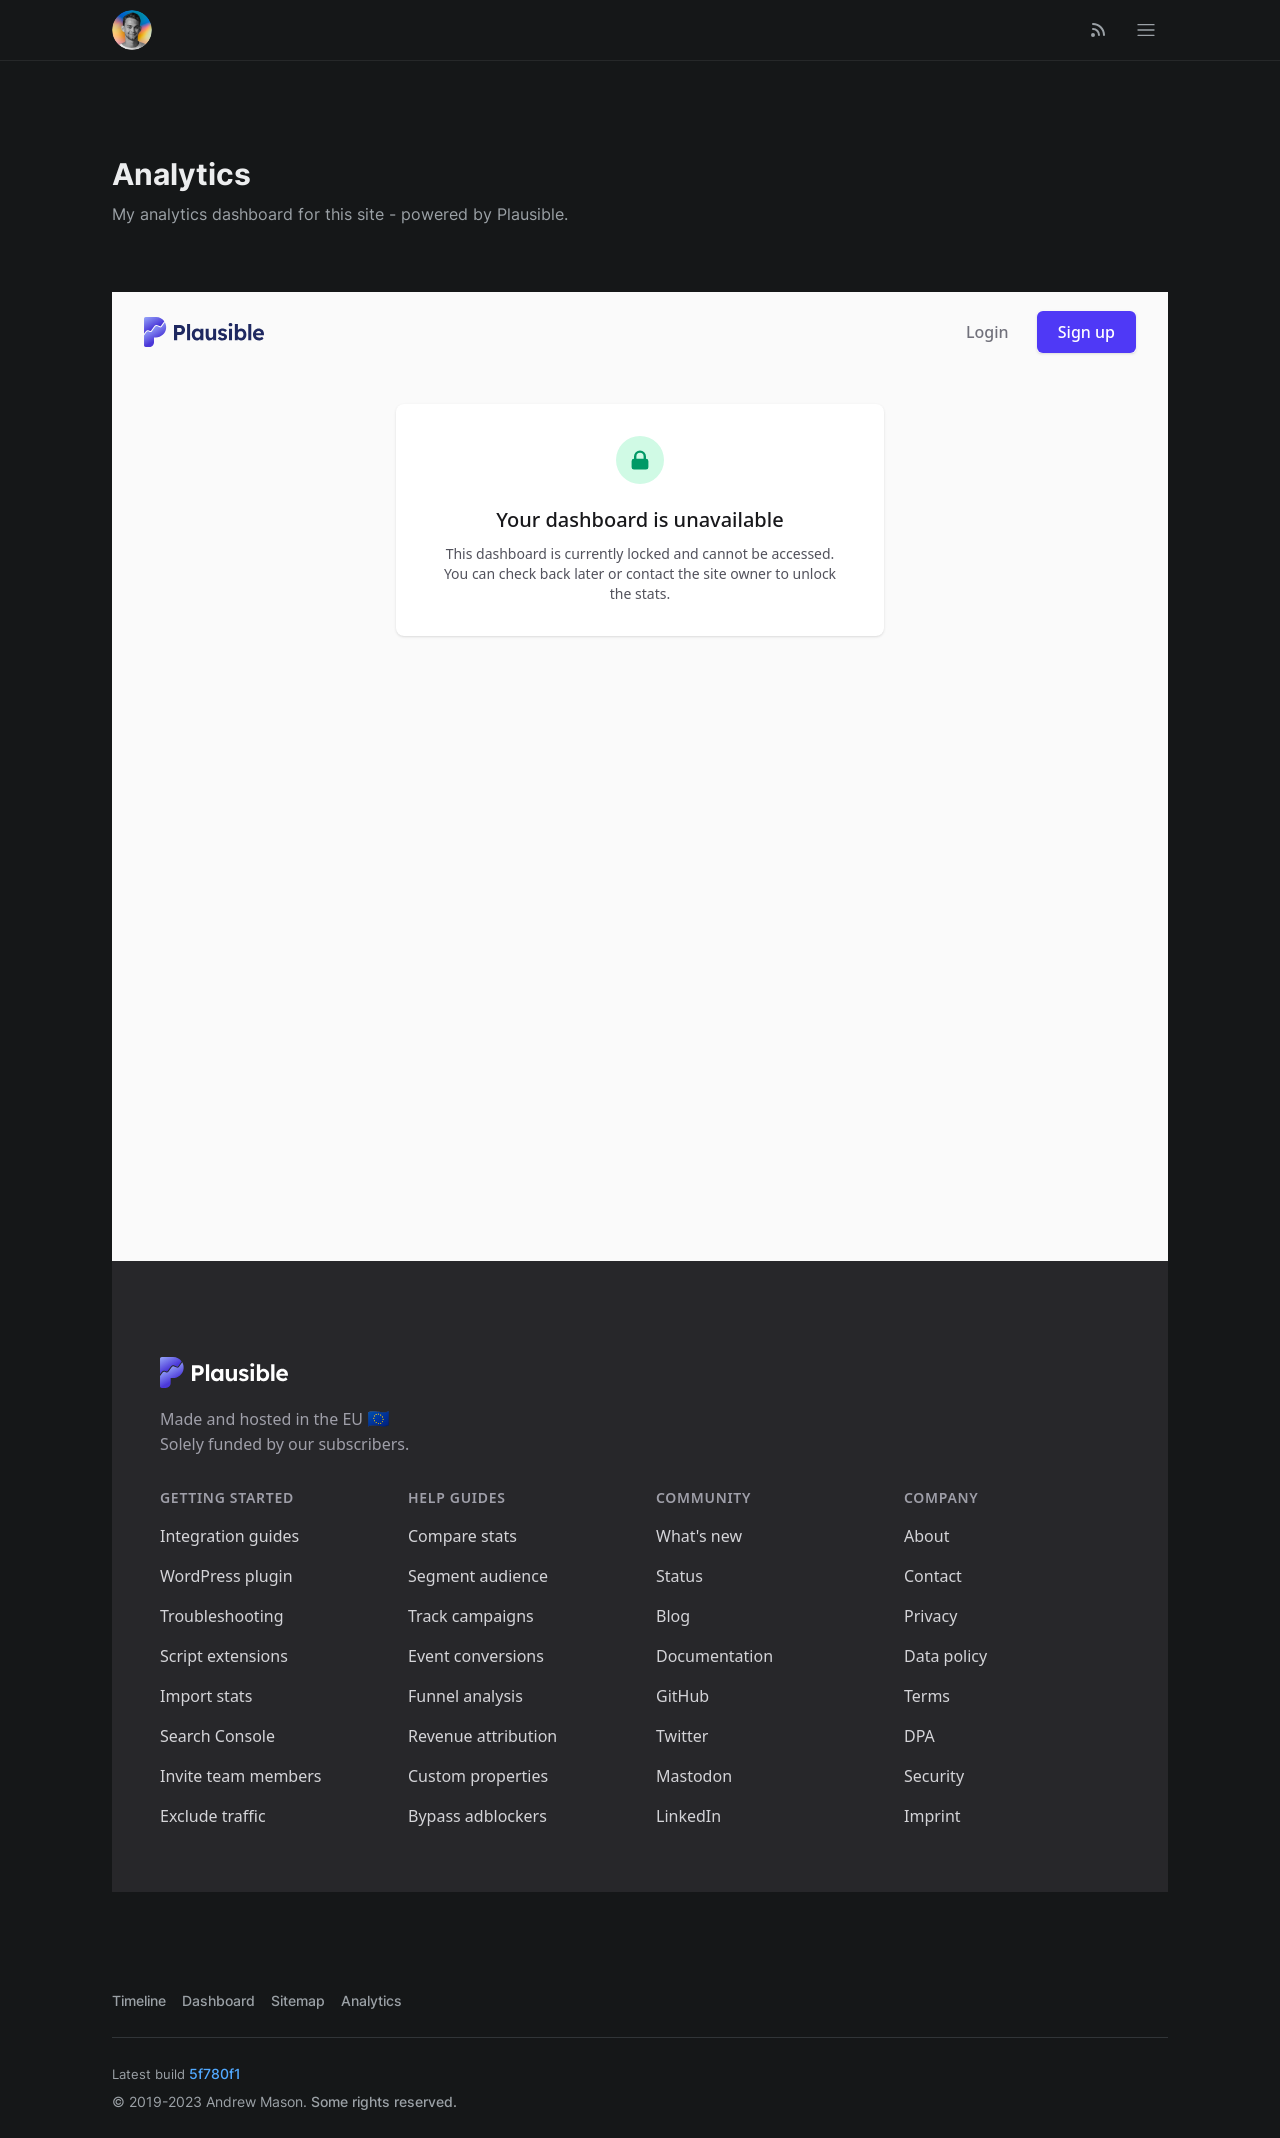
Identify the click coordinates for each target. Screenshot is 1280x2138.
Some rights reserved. (384, 2101)
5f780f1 (215, 2073)
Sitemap (298, 2000)
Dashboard (218, 2000)
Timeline (139, 2000)
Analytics (371, 2000)
